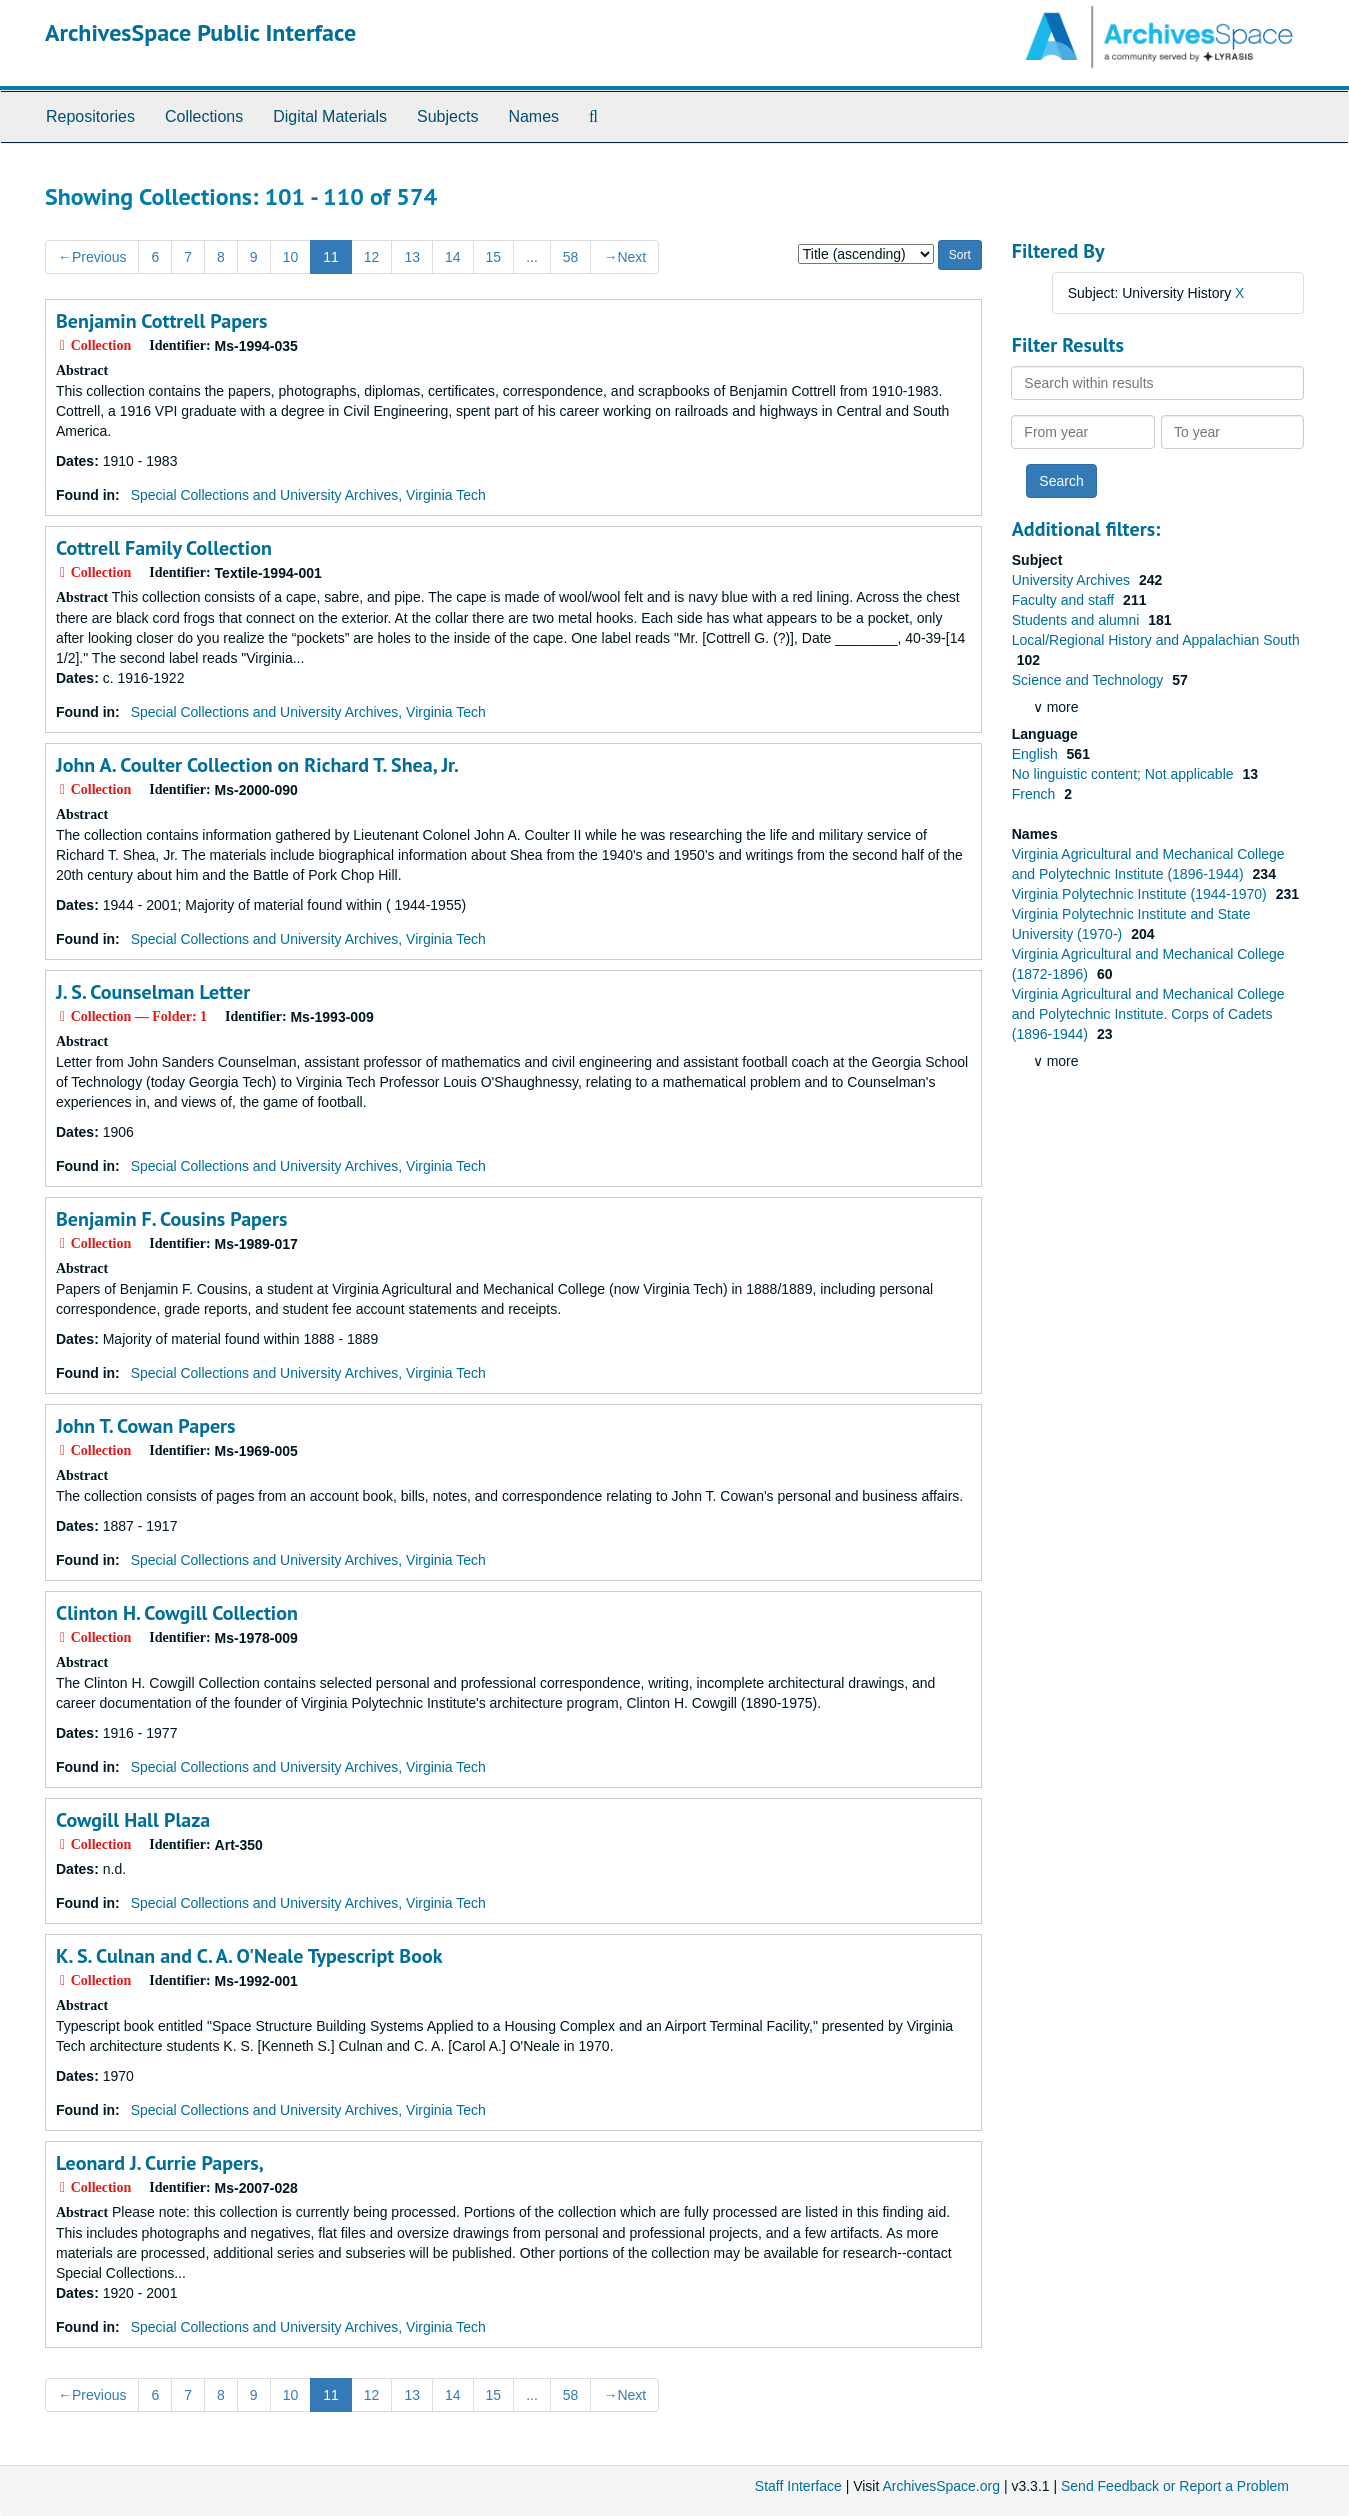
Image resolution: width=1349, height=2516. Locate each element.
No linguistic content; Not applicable (1125, 774)
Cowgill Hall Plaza (133, 1820)
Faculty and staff (1065, 600)
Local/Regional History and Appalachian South (1156, 640)
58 (571, 257)
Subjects (447, 116)
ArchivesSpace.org (941, 2486)
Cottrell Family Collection (164, 548)
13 (412, 257)
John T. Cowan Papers (146, 1426)
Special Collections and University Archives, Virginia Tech (308, 495)
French (1035, 794)
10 (291, 257)
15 (494, 257)
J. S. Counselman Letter (153, 992)
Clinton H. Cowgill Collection (177, 1613)
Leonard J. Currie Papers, (160, 2163)
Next (624, 257)
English (1037, 754)
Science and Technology (1089, 680)
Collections (204, 116)
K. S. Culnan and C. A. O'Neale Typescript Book (249, 1956)
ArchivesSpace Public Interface (200, 32)
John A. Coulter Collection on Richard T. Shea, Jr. (257, 765)
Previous (92, 257)
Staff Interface (798, 2486)
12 (372, 257)
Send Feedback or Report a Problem (1175, 2486)
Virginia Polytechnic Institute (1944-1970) (1141, 894)
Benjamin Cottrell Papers (162, 321)
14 (453, 257)
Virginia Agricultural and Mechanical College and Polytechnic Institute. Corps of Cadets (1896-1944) (1148, 1014)
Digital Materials (330, 116)
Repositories (90, 116)
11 (331, 257)
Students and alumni (1078, 620)
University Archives (1073, 580)
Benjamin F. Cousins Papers (171, 1219)
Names (533, 116)
